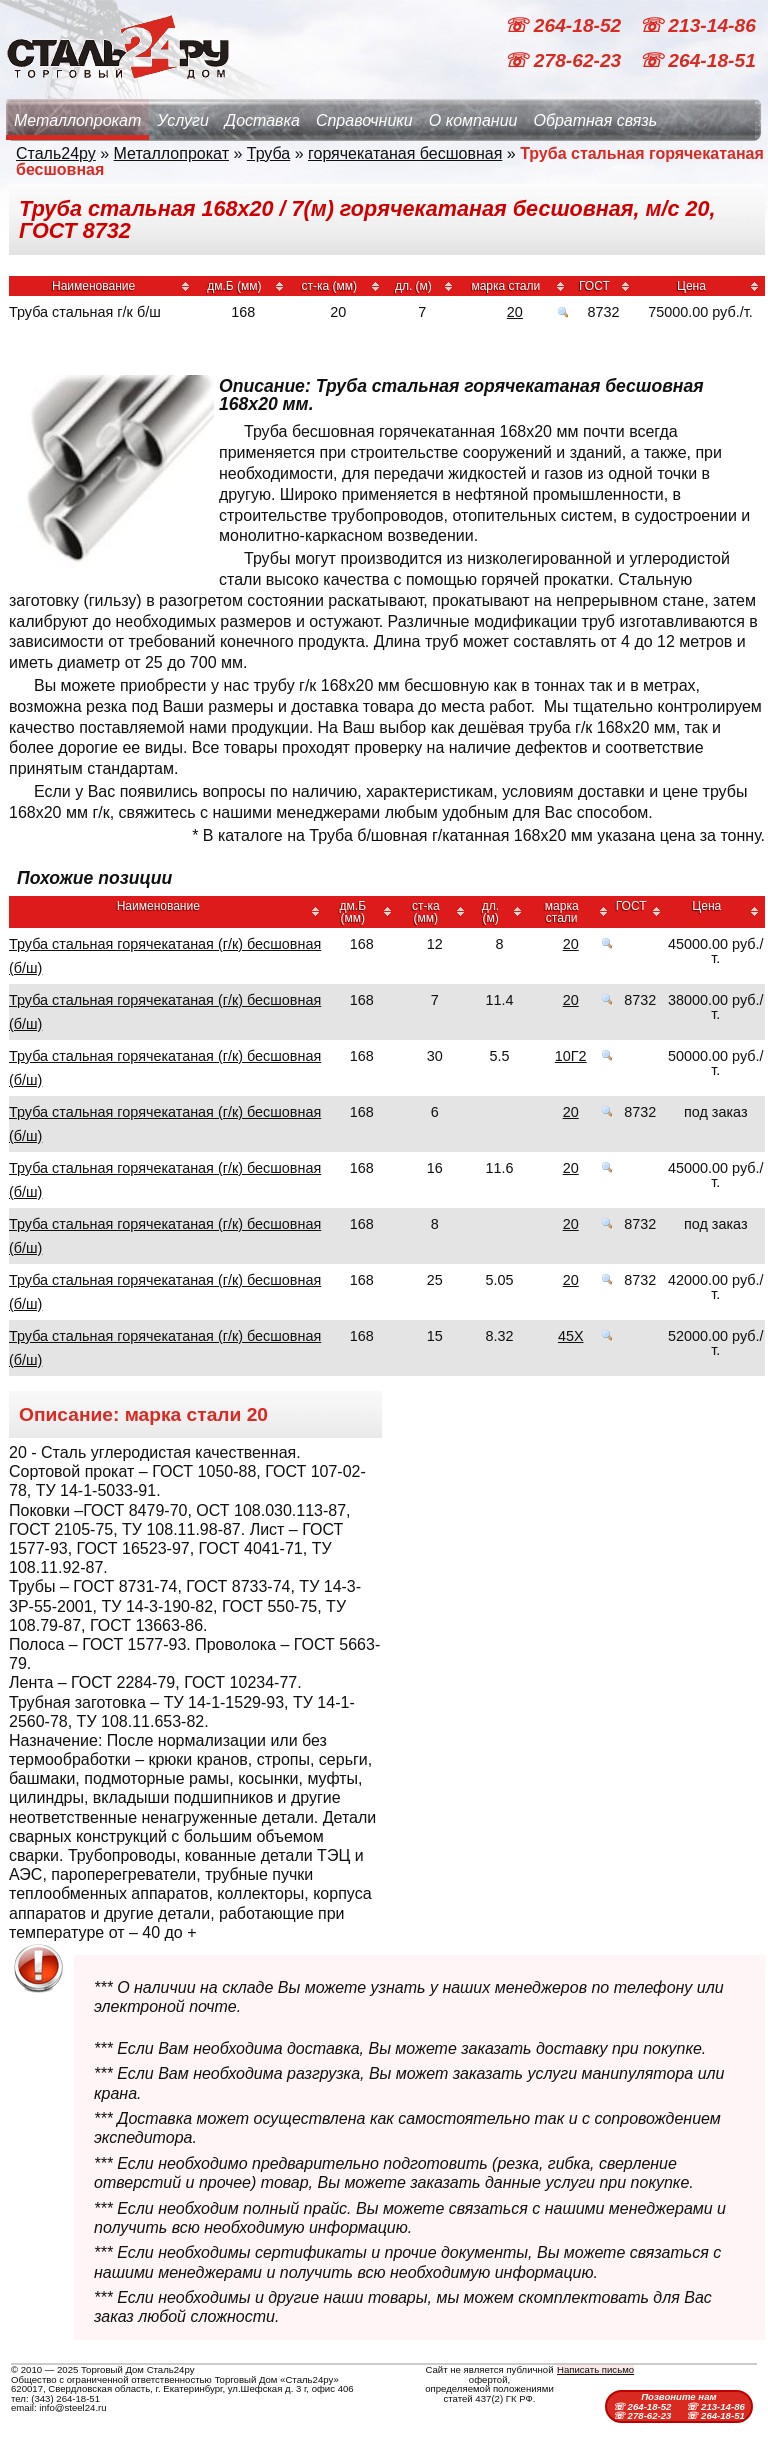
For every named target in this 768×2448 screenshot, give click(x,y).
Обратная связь (595, 120)
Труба (268, 153)
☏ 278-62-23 (565, 60)
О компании (473, 120)
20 (515, 312)
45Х (571, 1336)
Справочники (364, 120)
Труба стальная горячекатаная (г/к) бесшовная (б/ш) (165, 956)
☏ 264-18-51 (697, 60)
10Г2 (571, 1056)
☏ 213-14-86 (697, 25)
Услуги (183, 120)
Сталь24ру (56, 153)
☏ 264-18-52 (565, 25)
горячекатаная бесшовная (405, 153)
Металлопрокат (77, 120)
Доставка (262, 120)
